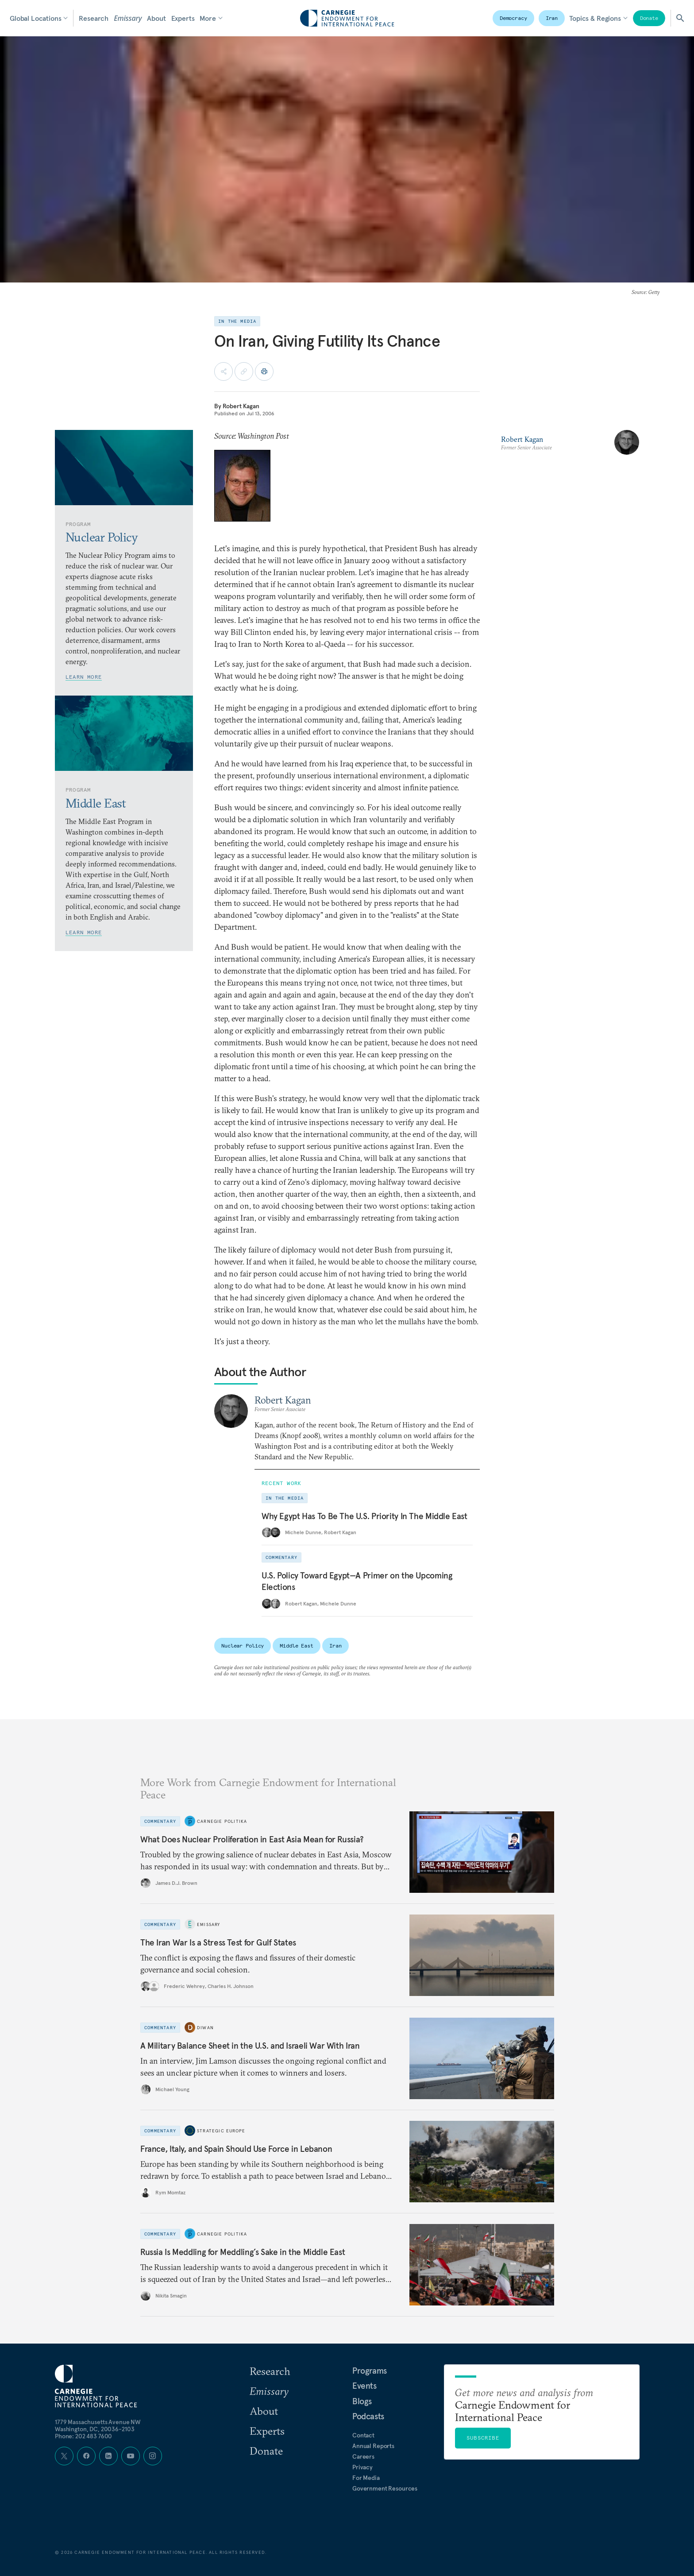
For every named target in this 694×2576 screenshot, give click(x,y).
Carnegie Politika (222, 1821)
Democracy (513, 18)
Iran (552, 18)
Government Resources (384, 2488)
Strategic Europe (221, 2131)
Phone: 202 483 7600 (83, 2436)
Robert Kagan (241, 406)
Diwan (205, 2028)
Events (364, 2385)
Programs (369, 2370)
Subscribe (483, 2437)
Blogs (362, 2401)
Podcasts (368, 2416)
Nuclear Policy (242, 1645)
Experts (183, 18)
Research (93, 18)
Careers (363, 2456)
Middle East (296, 1645)
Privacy (362, 2467)
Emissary (128, 18)
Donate (649, 18)
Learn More (84, 677)
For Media (366, 2478)
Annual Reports (373, 2446)
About (156, 18)
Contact (363, 2435)
